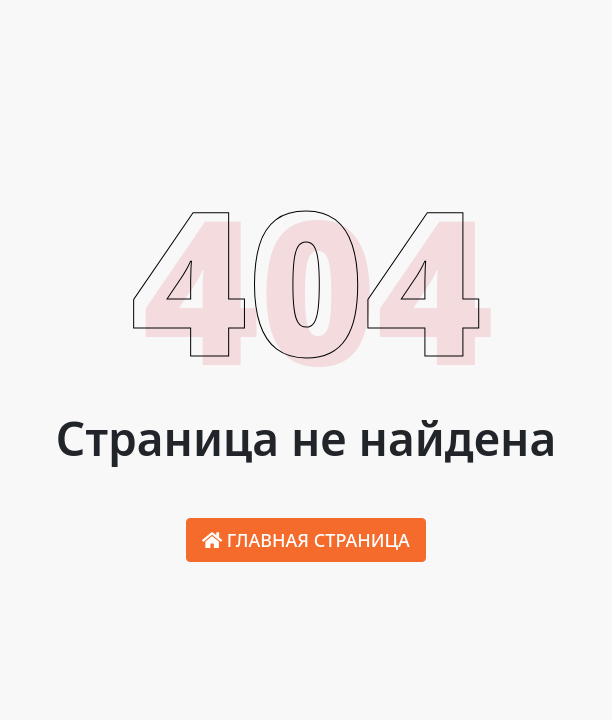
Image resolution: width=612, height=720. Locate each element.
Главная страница (306, 540)
